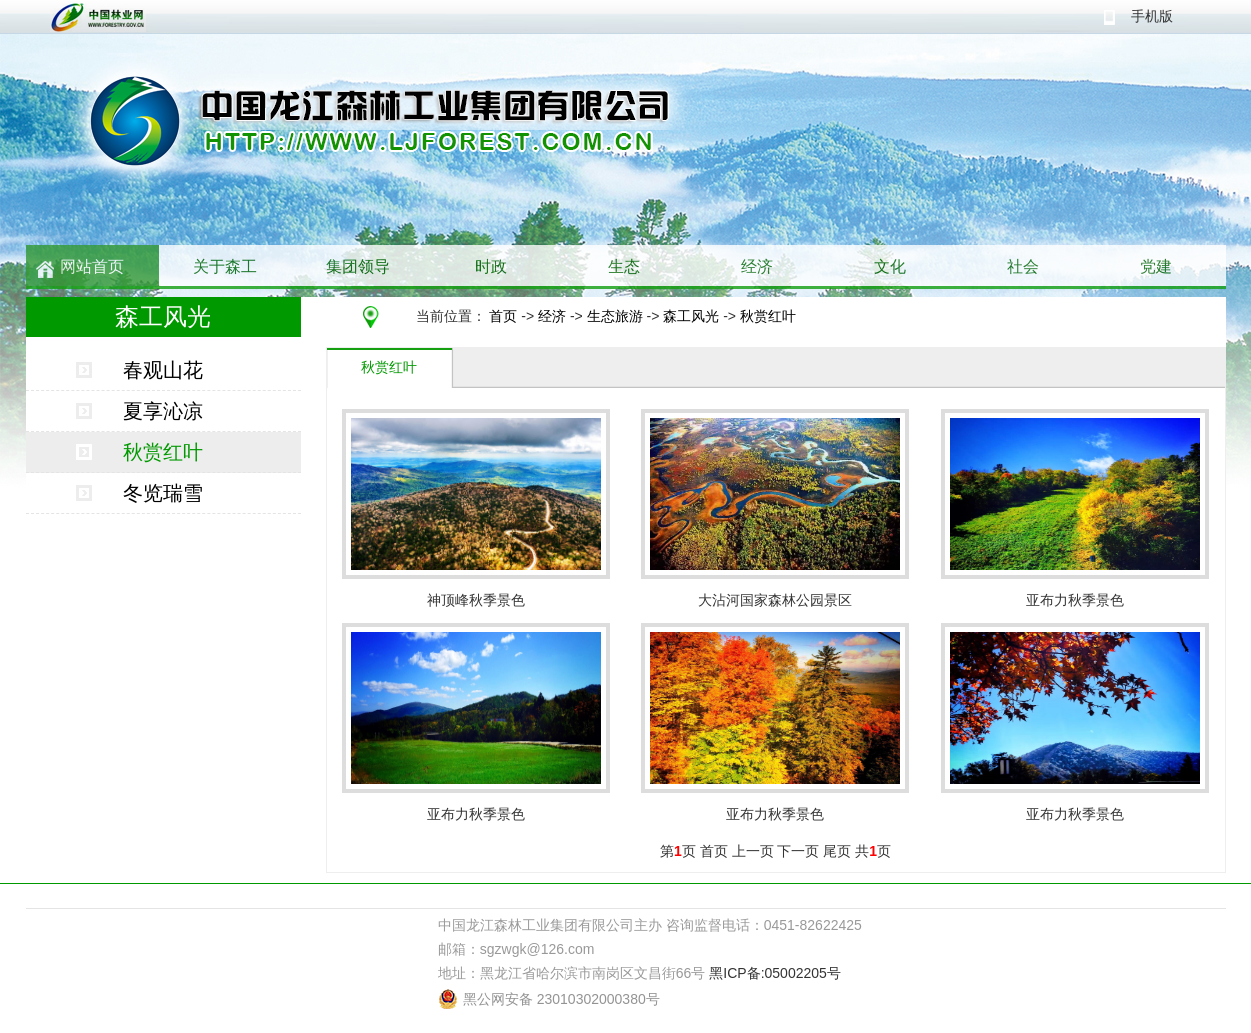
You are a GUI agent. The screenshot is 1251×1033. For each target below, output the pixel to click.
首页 (503, 316)
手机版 (1152, 16)
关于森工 (225, 266)
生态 (624, 266)
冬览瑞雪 (163, 493)
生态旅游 (615, 316)
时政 (491, 266)
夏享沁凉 (163, 411)
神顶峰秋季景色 (476, 600)
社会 (1023, 266)
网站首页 (92, 266)
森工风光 (691, 316)
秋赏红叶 (768, 316)
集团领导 (358, 266)
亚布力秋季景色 (1075, 600)
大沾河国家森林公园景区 (775, 600)
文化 (890, 266)
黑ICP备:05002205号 (775, 973)
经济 (757, 266)
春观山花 (163, 370)
